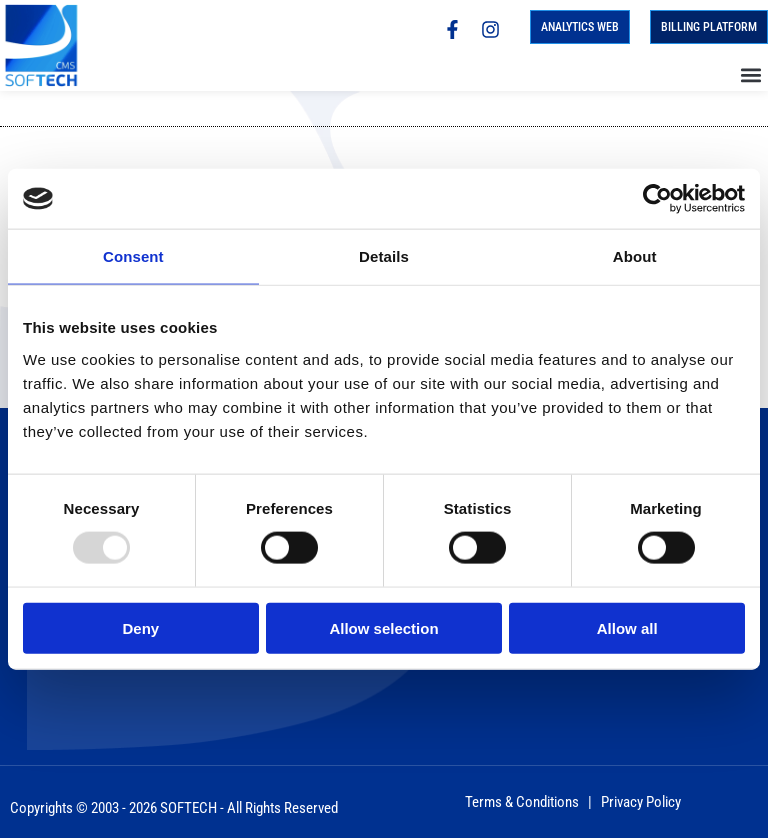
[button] (751, 74)
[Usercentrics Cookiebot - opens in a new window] (657, 199)
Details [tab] (384, 256)
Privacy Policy (641, 802)
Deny (140, 627)
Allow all (627, 627)
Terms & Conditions (522, 802)
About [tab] (635, 256)
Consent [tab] (133, 256)
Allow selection (383, 627)
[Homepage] (47, 45)
